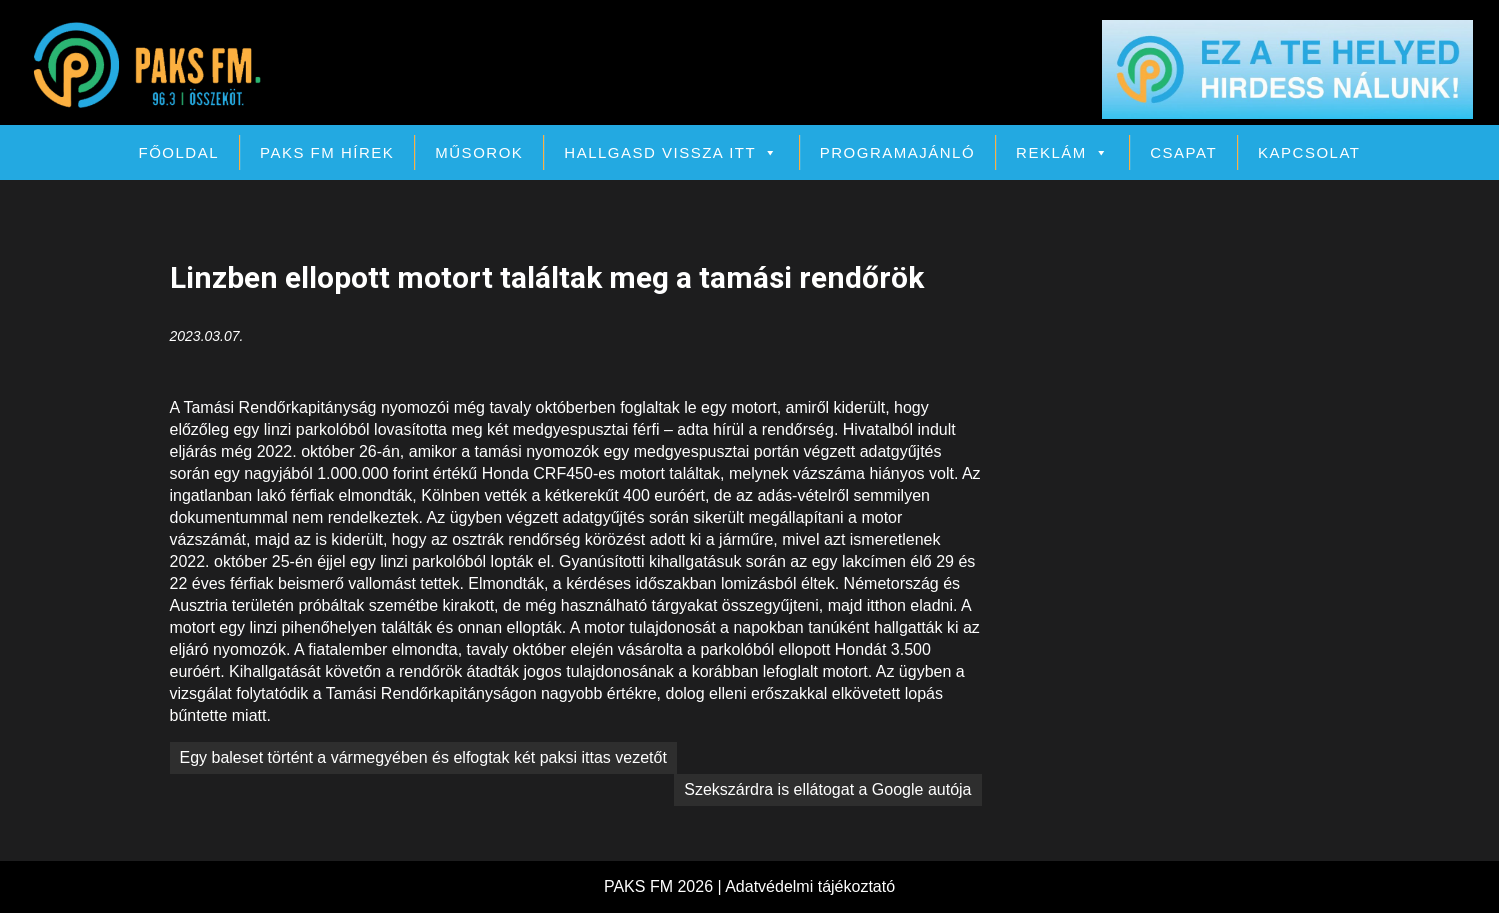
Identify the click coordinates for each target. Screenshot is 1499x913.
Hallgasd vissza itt (671, 152)
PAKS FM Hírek (327, 152)
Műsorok (479, 152)
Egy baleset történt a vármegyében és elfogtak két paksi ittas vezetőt (423, 757)
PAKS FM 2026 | (664, 886)
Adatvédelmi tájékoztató (810, 886)
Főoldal (179, 152)
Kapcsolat (1309, 152)
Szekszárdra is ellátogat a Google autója (827, 789)
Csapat (1183, 152)
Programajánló (897, 152)
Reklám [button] (1062, 152)
